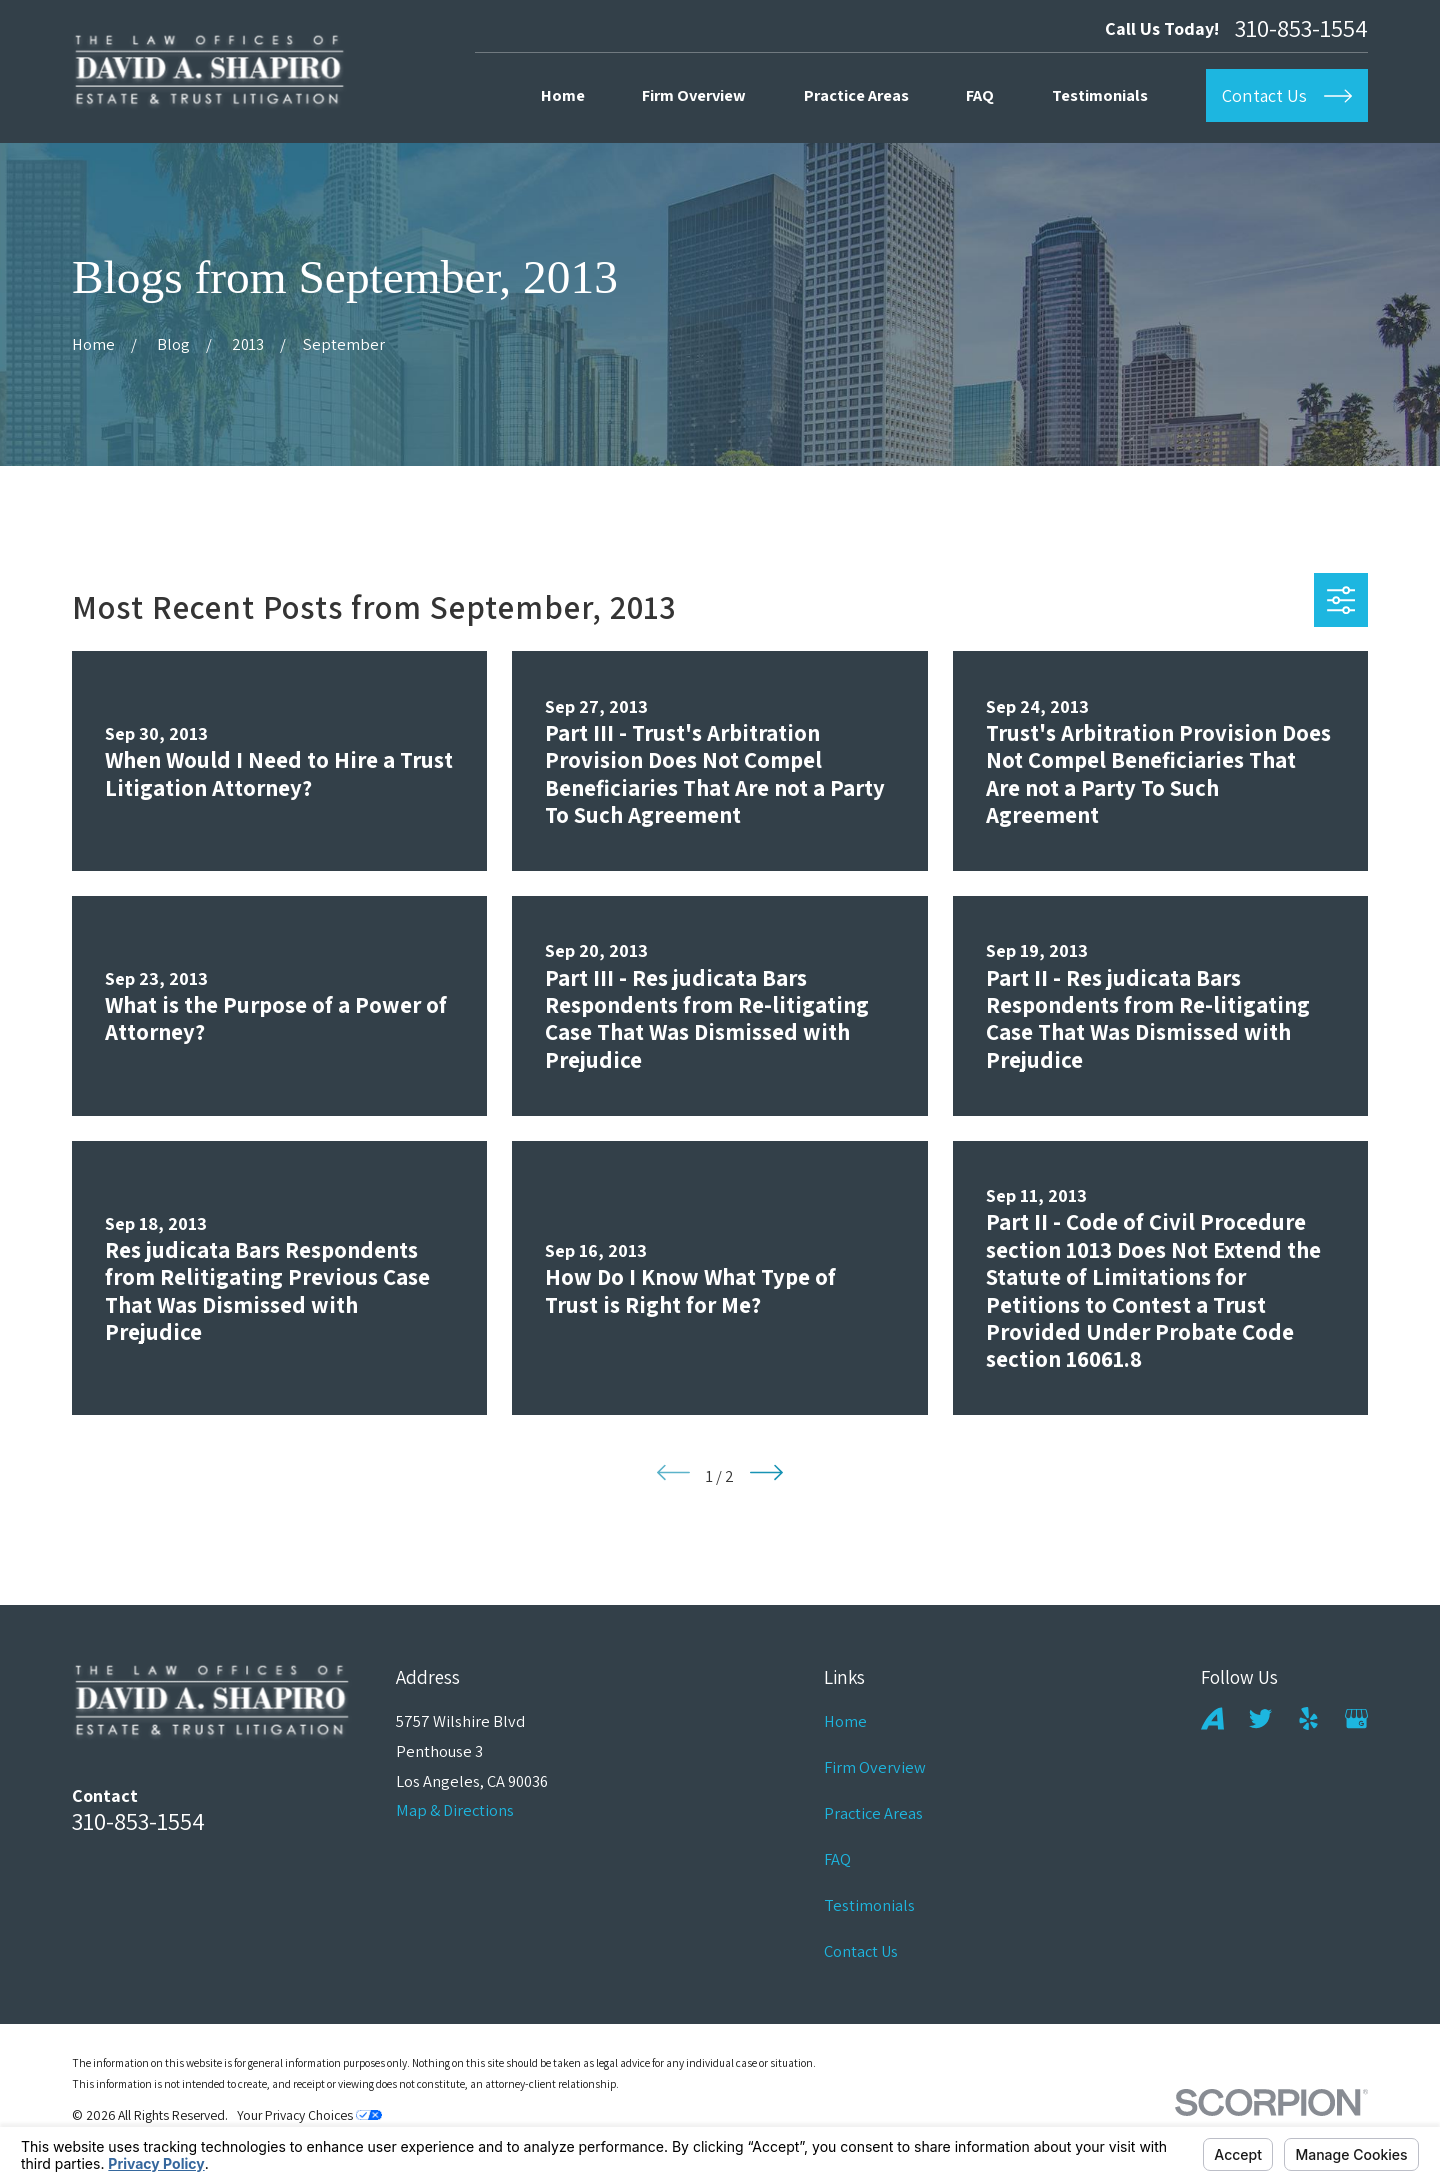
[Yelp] (1308, 1718)
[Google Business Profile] (1356, 1718)
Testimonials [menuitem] (1100, 95)
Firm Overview (875, 1767)
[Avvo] (1212, 1718)
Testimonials (869, 1905)
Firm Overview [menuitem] (694, 95)
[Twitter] (1260, 1718)
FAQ (837, 1859)
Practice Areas (873, 1813)
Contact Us (861, 1951)
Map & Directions (455, 1810)
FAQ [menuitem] (980, 95)
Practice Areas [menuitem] (856, 95)
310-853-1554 (1301, 28)
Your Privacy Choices (309, 2115)
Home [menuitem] (563, 95)
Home (845, 1721)
